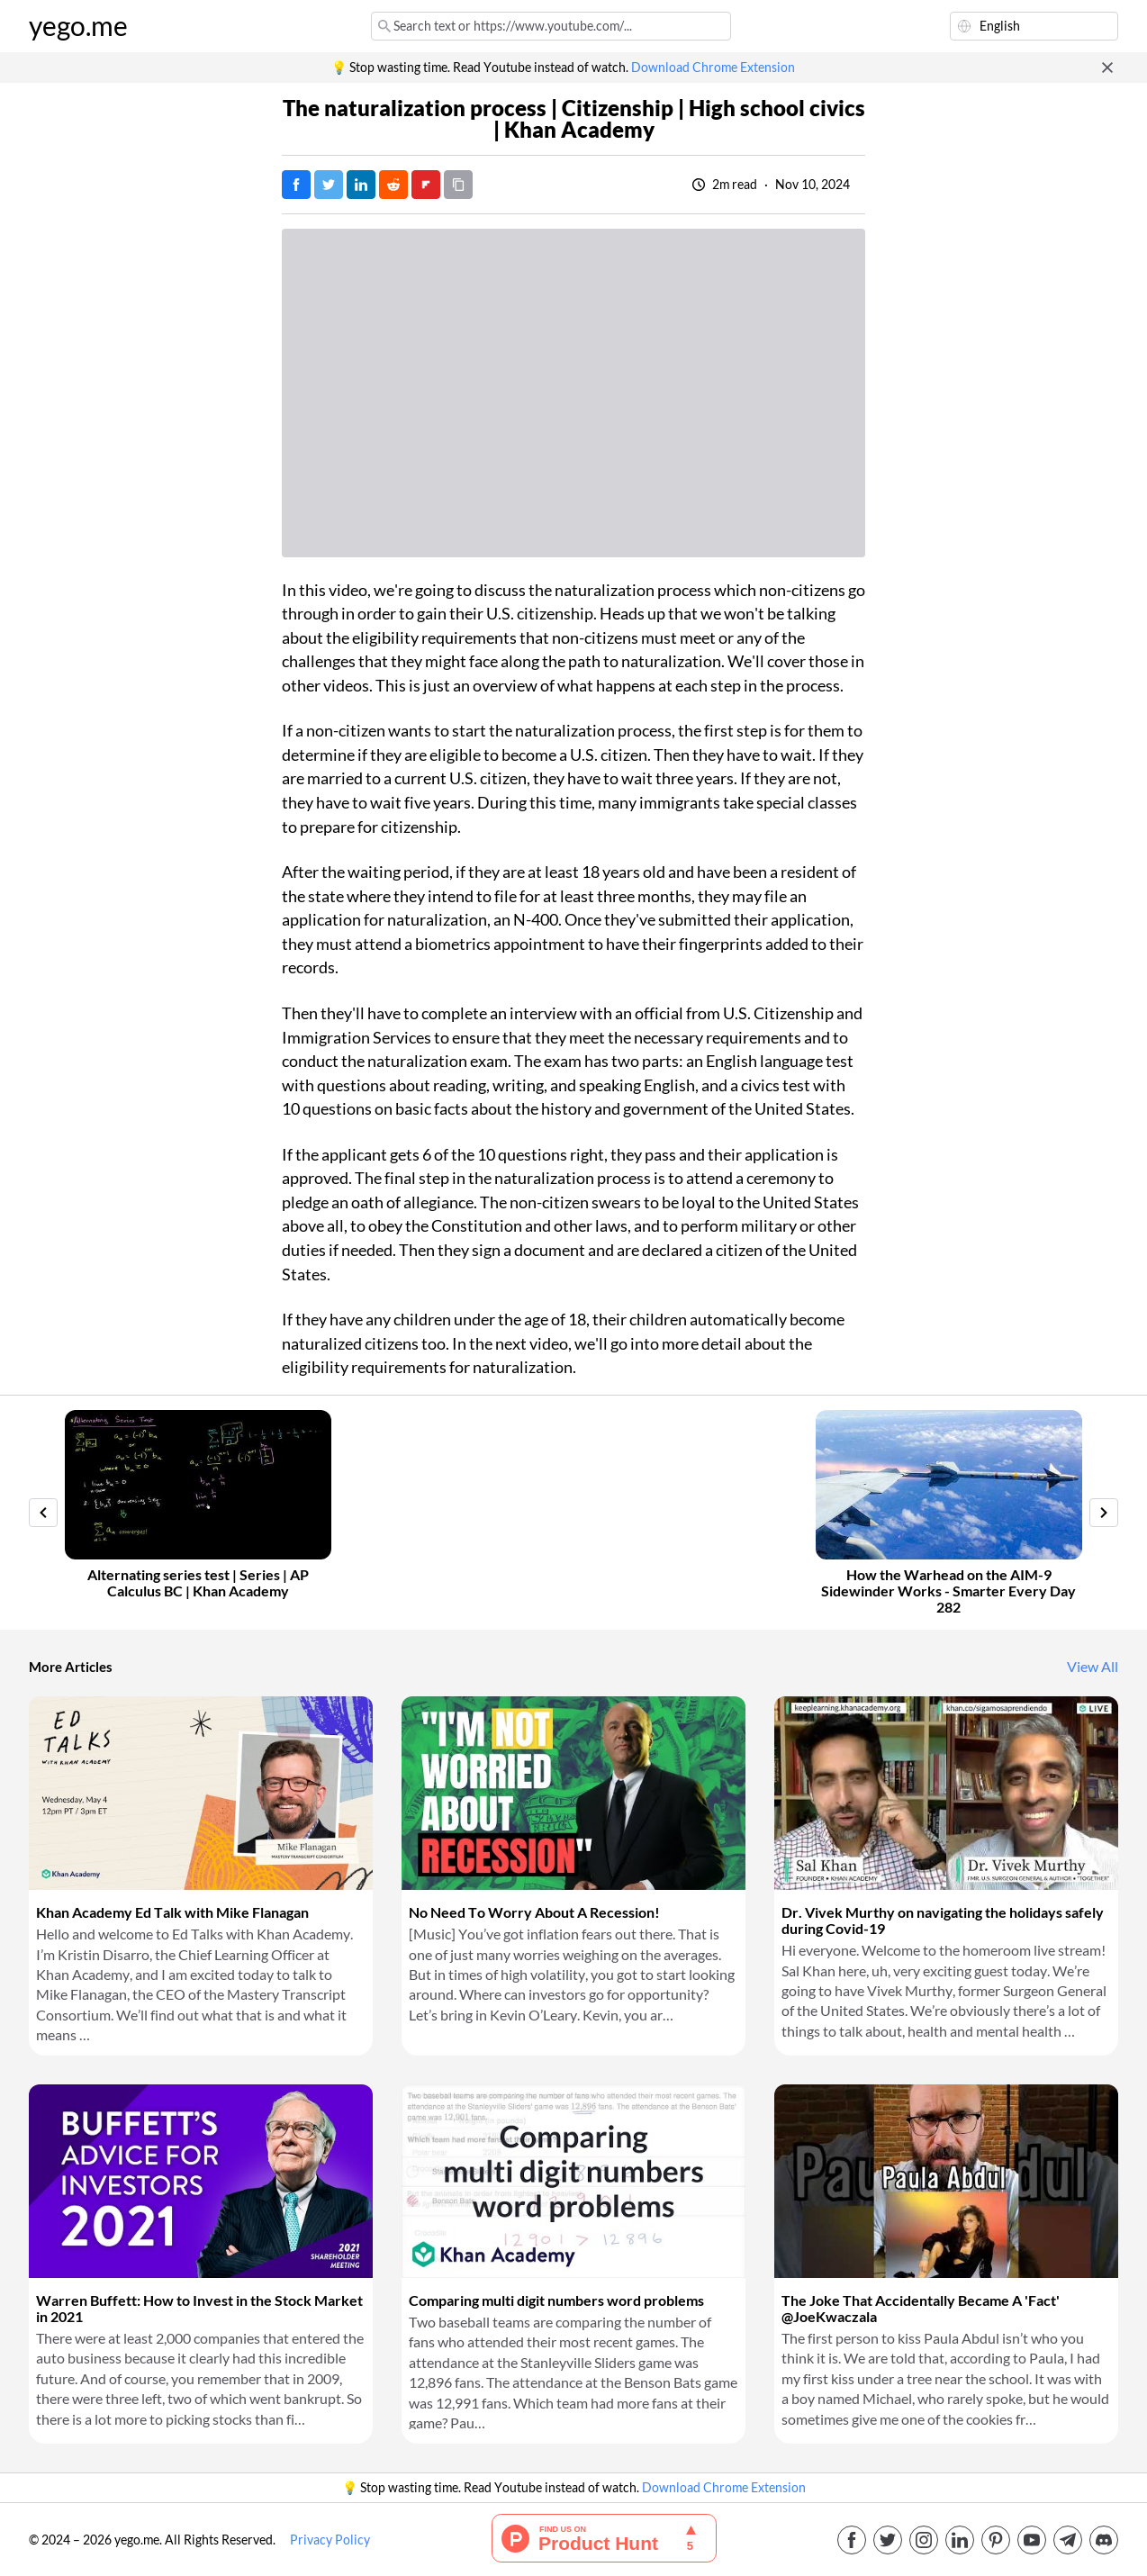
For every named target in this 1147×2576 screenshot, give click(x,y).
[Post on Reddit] (393, 184)
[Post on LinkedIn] (361, 184)
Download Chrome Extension (713, 67)
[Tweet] (328, 184)
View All (1092, 1667)
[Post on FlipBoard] (425, 184)
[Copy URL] (458, 184)
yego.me (78, 26)
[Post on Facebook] (296, 184)
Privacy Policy (330, 2540)
